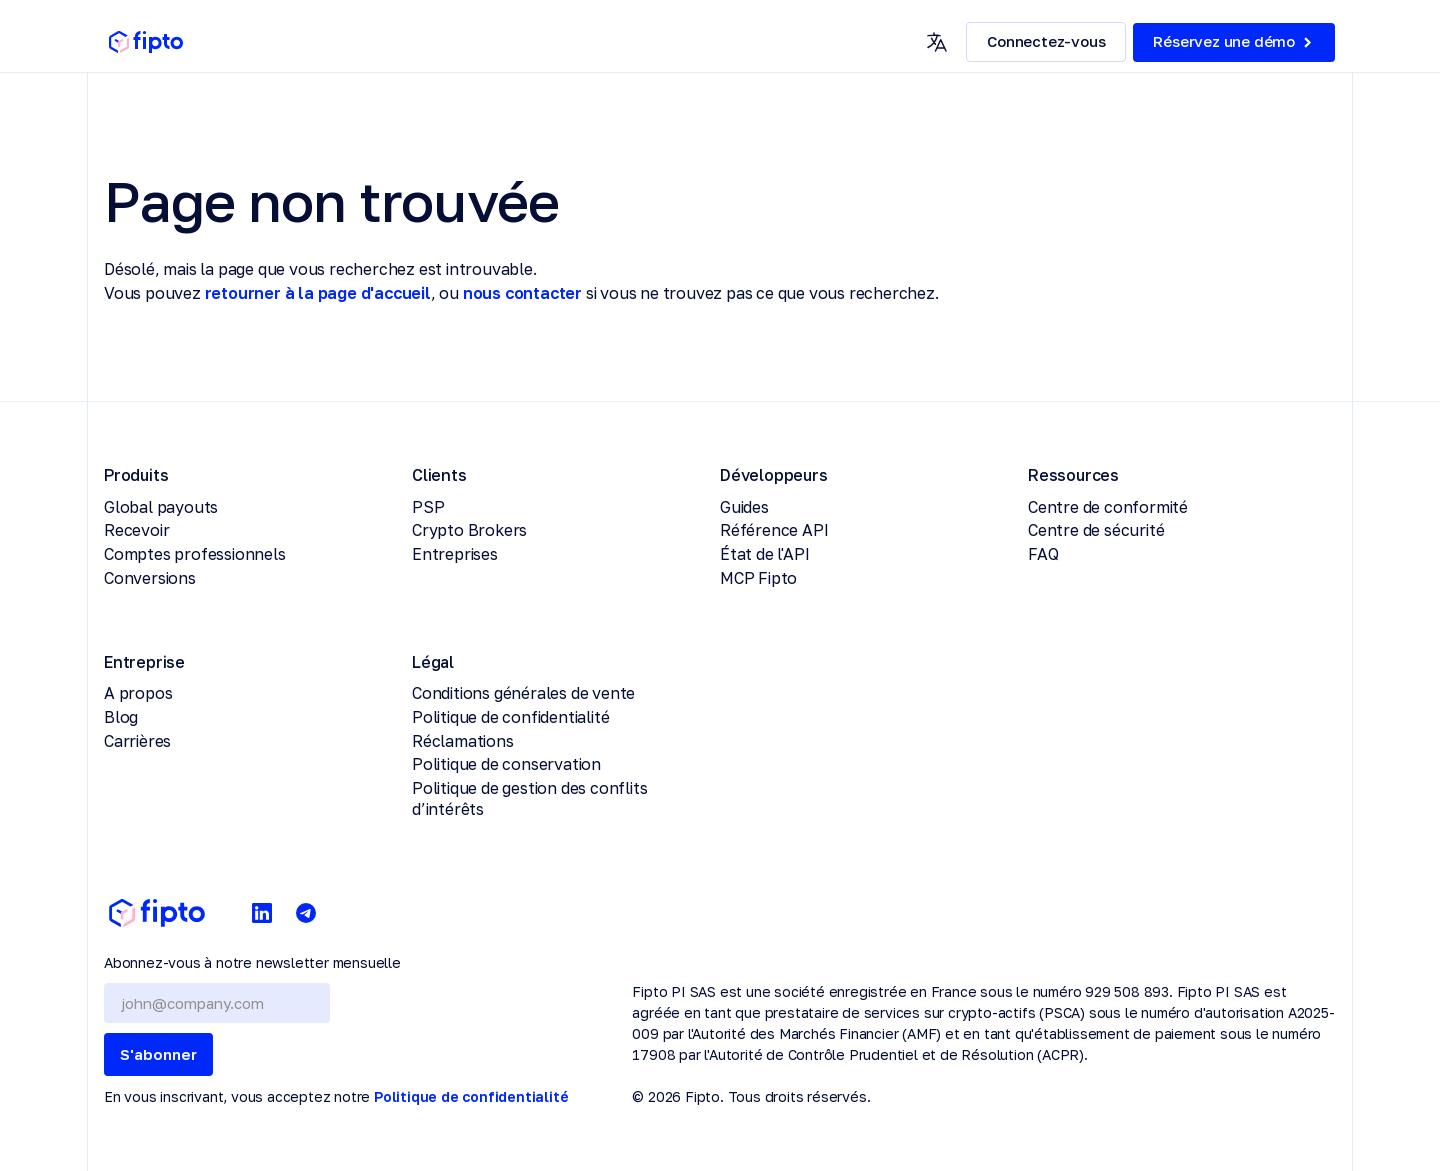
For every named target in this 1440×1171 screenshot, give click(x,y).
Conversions (150, 578)
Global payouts (161, 507)
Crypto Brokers (469, 530)
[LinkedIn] (262, 913)
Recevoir (136, 530)
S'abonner (158, 1054)
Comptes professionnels (195, 554)
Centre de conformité (1108, 507)
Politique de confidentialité (510, 717)
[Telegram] (306, 913)
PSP (428, 507)
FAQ (1043, 554)
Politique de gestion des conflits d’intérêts (529, 798)
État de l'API (764, 554)
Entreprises (455, 554)
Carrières (137, 741)
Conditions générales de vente (523, 693)
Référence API (774, 530)
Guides (744, 507)
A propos (138, 693)
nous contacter (522, 293)
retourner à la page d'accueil (318, 293)
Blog (121, 717)
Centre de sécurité (1096, 530)
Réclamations (463, 741)
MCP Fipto (758, 578)
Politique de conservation (506, 764)
